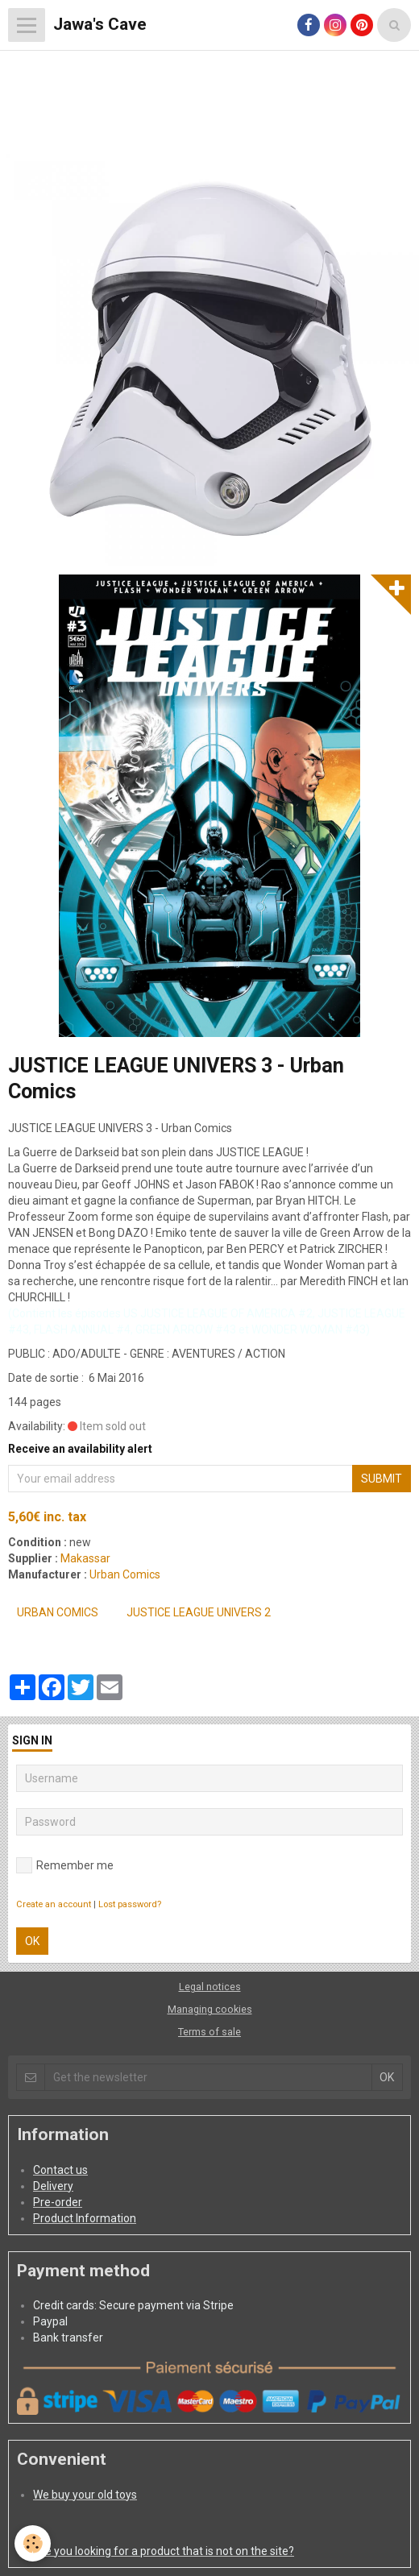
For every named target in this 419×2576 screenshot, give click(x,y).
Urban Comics (124, 1574)
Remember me (65, 1865)
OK (32, 1941)
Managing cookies (210, 2009)
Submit (381, 1478)
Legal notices (210, 1987)
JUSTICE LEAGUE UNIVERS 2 (199, 1612)
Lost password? (129, 1904)
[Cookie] (33, 2543)
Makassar (85, 1558)
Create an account (53, 1904)
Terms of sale (209, 2032)
